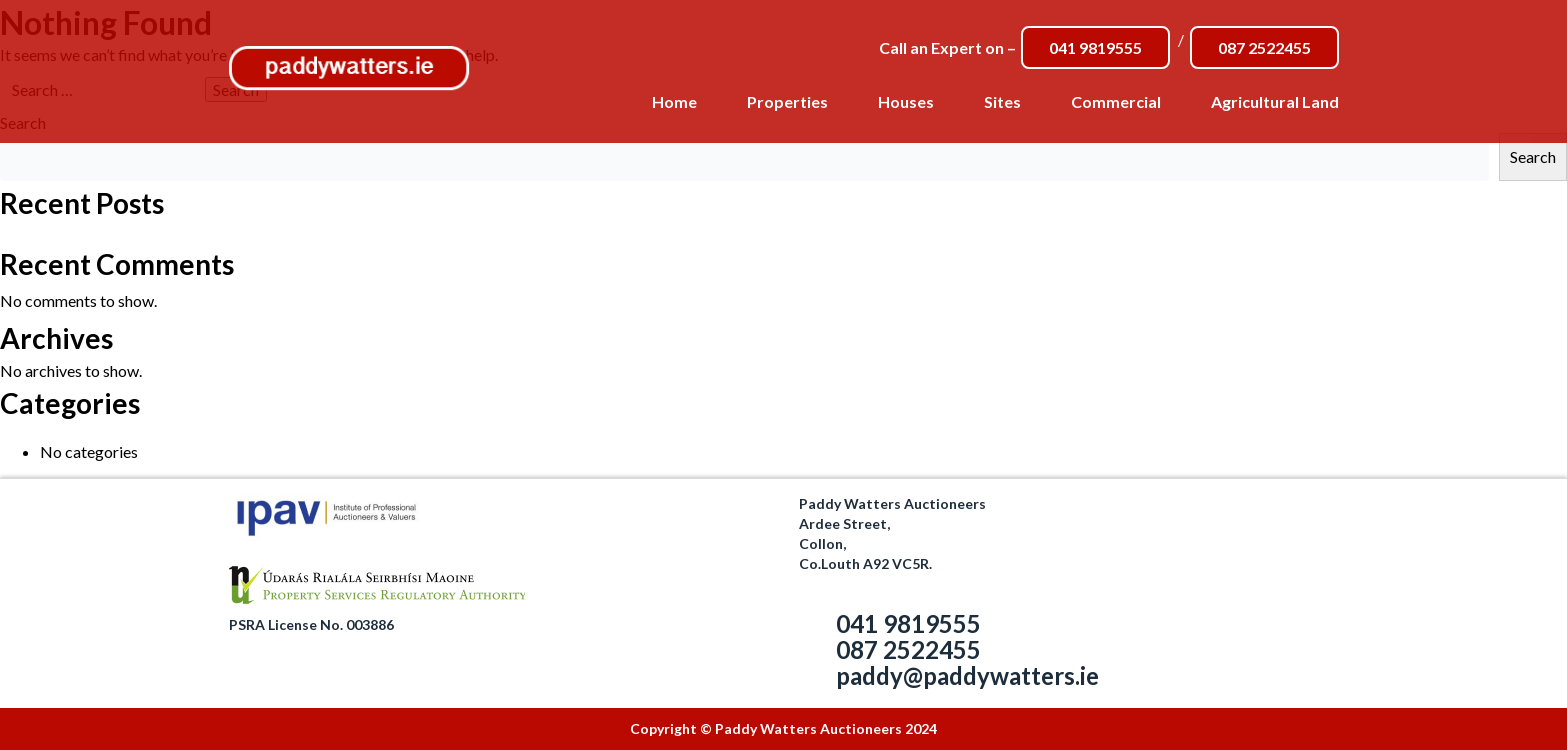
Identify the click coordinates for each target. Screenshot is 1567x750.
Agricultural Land (1275, 101)
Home (674, 101)
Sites (1002, 101)
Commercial (1116, 101)
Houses (906, 101)
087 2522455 (1264, 47)
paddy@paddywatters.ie (967, 676)
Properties (787, 101)
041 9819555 (1095, 47)
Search (1533, 156)
